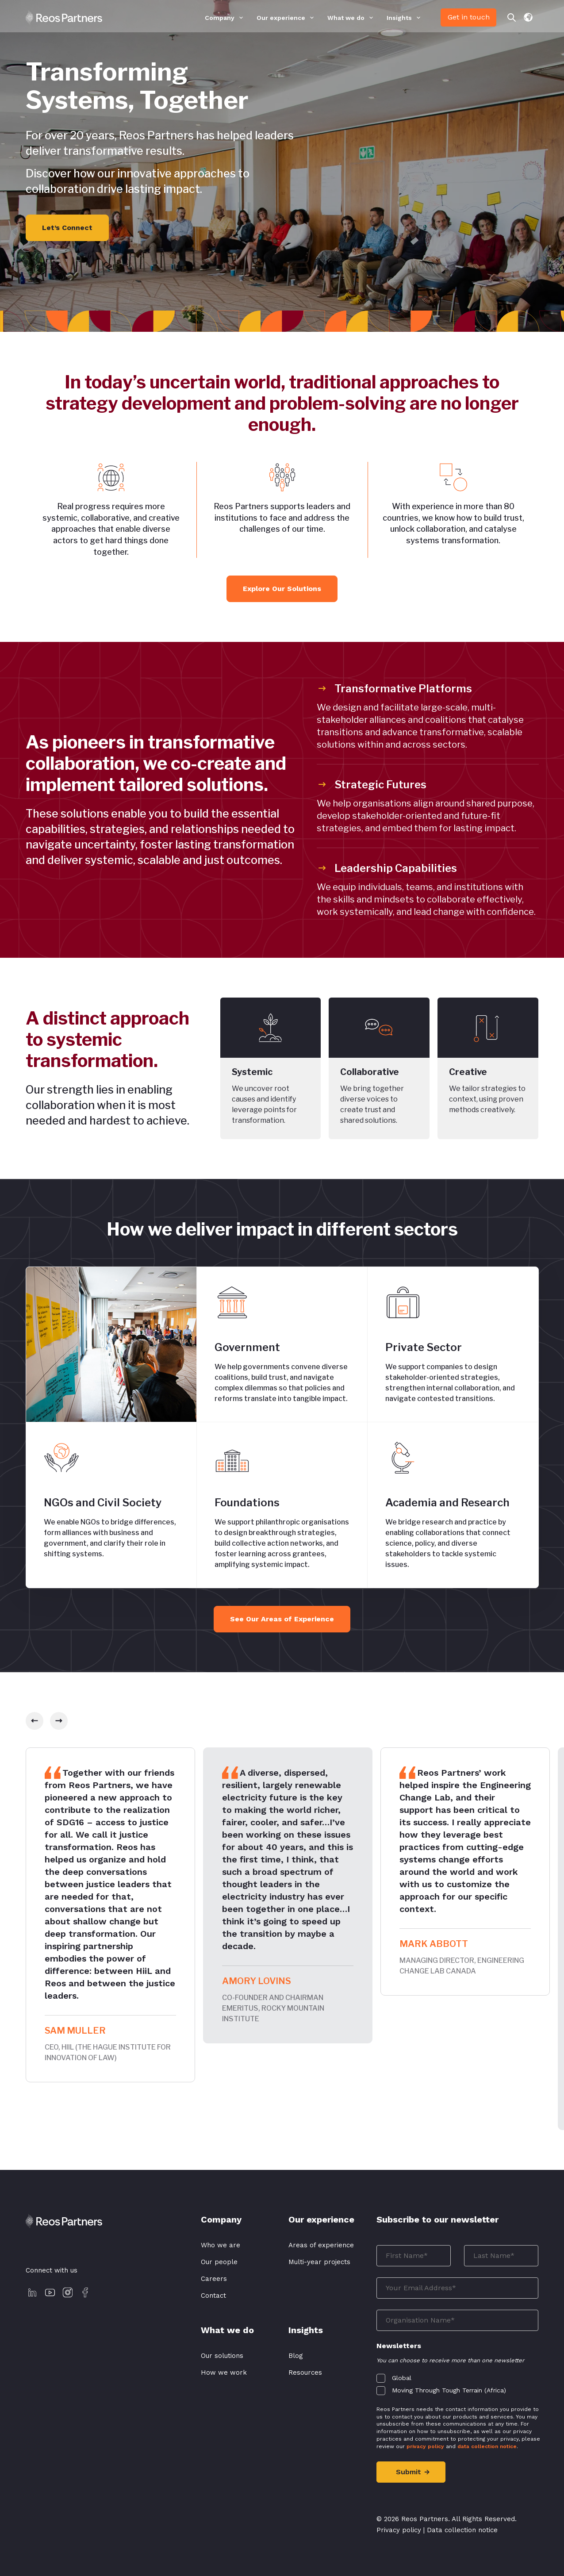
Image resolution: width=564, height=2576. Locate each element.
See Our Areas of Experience (282, 1619)
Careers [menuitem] (214, 2279)
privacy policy (425, 2446)
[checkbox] (457, 2382)
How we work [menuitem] (224, 2372)
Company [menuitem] (219, 18)
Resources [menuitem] (305, 2372)
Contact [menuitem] (213, 2296)
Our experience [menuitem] (281, 18)
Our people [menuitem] (219, 2262)
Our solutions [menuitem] (222, 2356)
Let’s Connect (67, 227)
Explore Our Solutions (282, 588)
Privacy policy (398, 2531)
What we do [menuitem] (345, 18)
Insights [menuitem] (399, 18)
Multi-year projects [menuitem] (319, 2262)
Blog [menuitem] (295, 2356)
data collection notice (487, 2446)
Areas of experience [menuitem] (321, 2245)
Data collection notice (462, 2531)
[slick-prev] (34, 1721)
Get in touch (469, 17)
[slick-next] (59, 1721)
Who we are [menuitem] (220, 2245)
